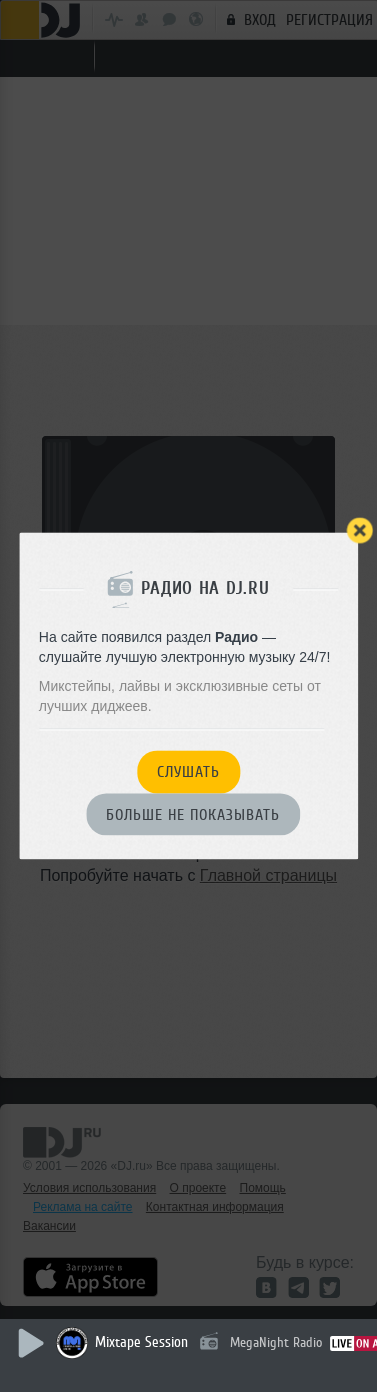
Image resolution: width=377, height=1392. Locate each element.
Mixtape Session (141, 1342)
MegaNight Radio (276, 1342)
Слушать (188, 773)
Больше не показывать (193, 815)
